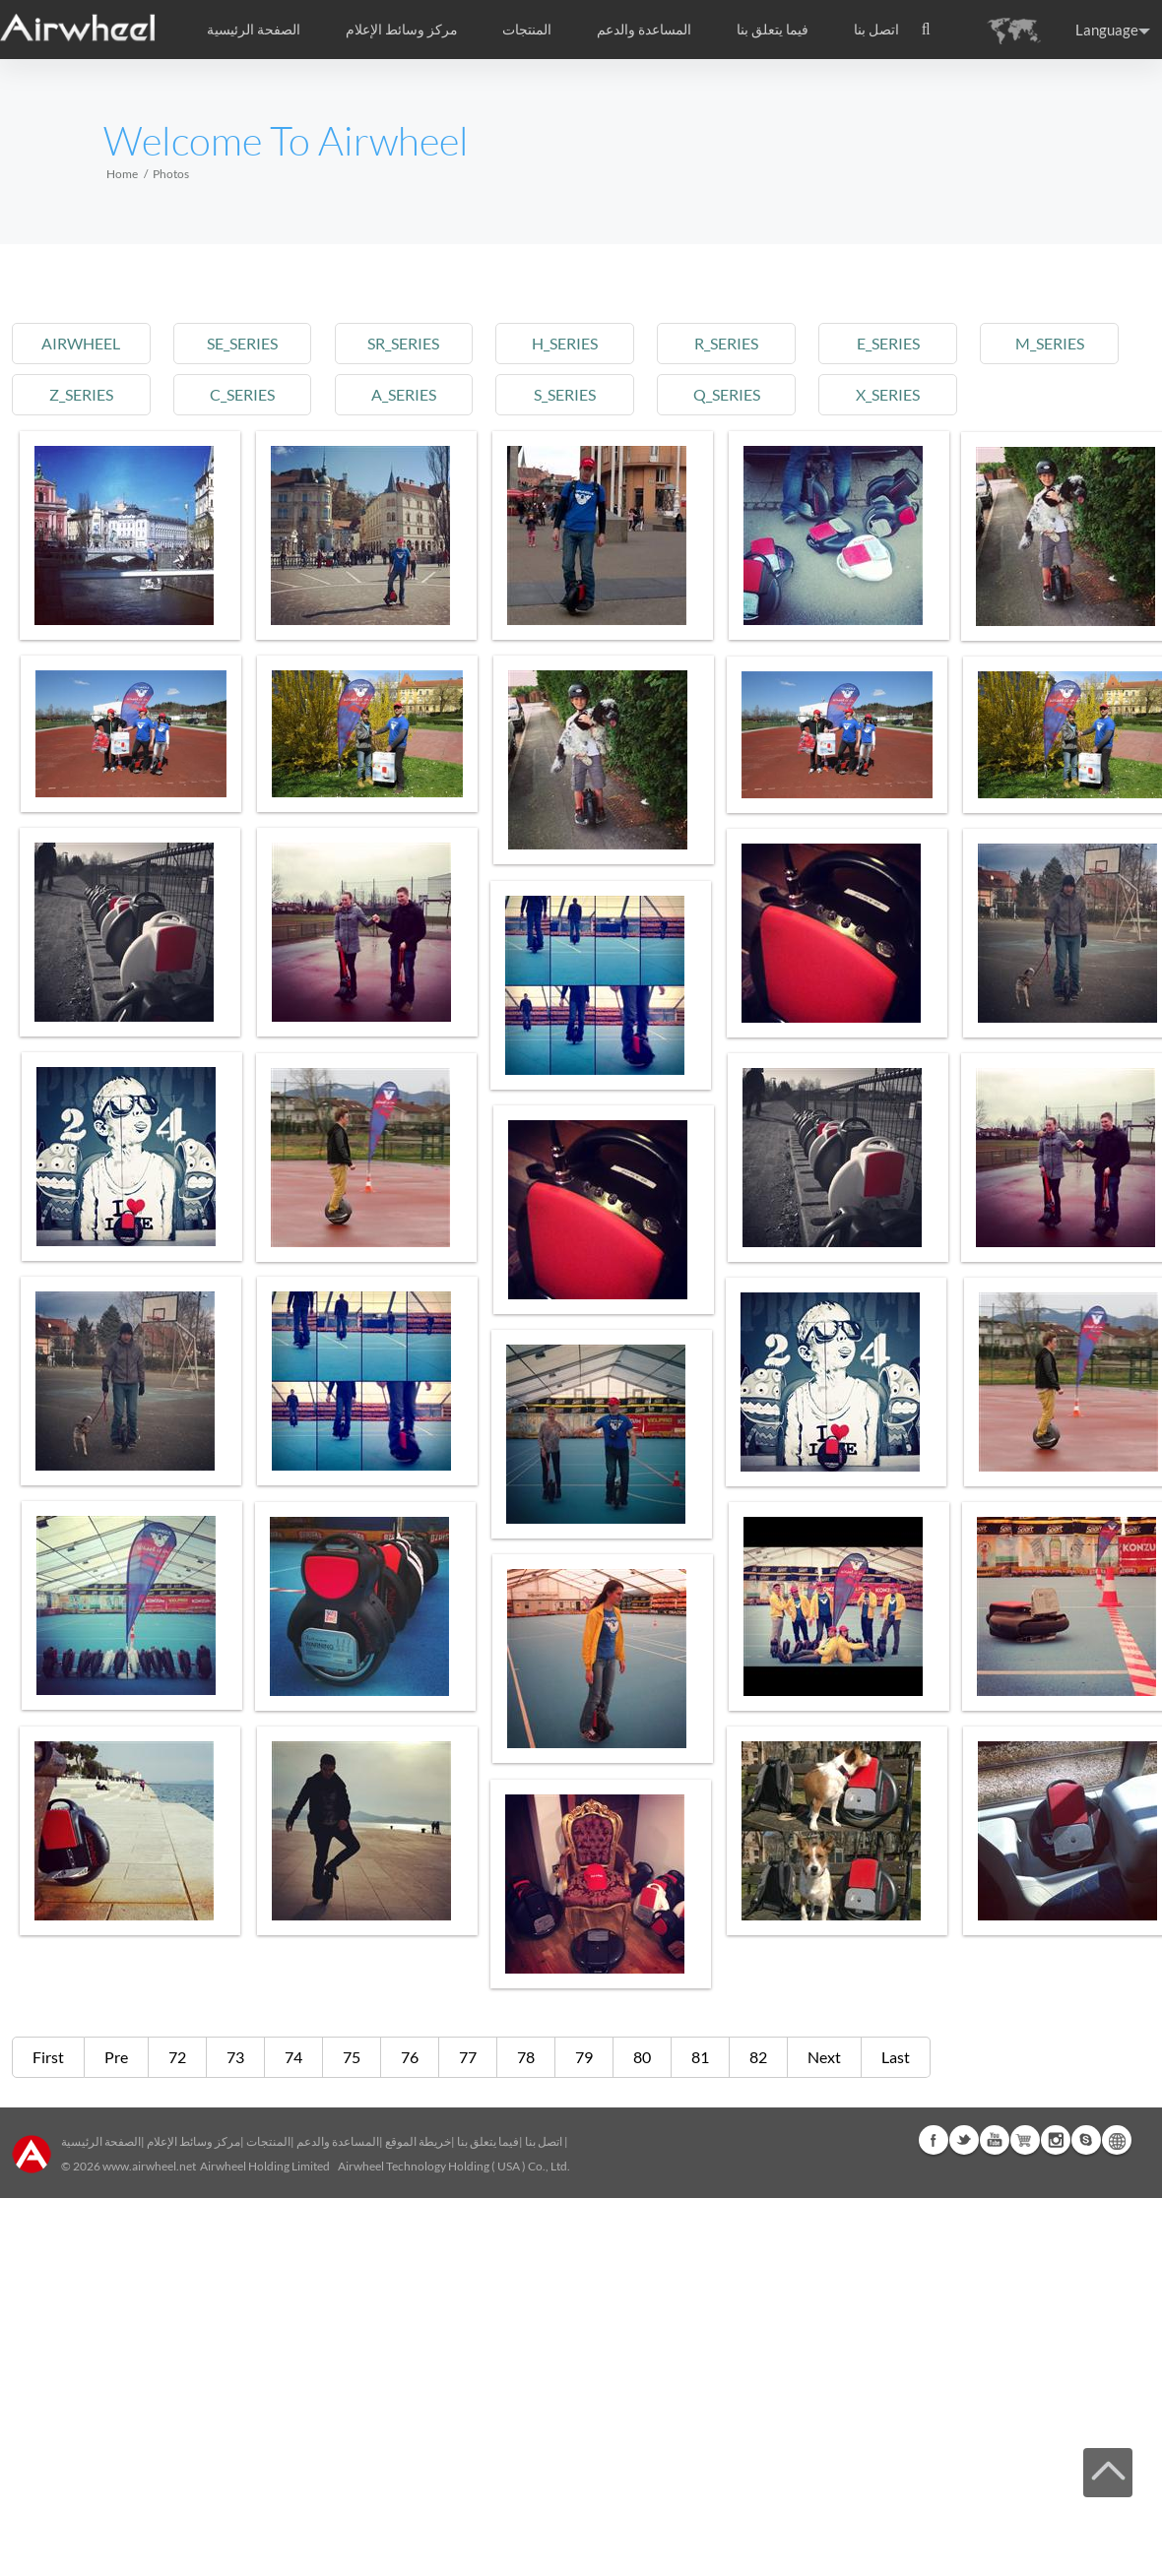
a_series (403, 394)
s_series (565, 394)
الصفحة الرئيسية (253, 29)
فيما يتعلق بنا (488, 2141)
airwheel (80, 343)
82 (758, 2056)
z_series (81, 394)
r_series (726, 343)
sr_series (403, 343)
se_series (242, 343)
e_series (888, 343)
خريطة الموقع (418, 2141)
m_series (1049, 343)
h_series (565, 343)
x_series (888, 394)
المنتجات (526, 29)
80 (642, 2056)
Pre (116, 2056)
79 (584, 2056)
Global (1116, 2140)
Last (895, 2056)
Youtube (994, 2140)
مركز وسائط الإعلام (193, 2141)
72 (177, 2056)
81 (700, 2056)
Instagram (1055, 2140)
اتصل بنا (876, 29)
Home (122, 173)
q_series (726, 394)
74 (293, 2056)
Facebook (933, 2140)
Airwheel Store (1025, 2140)
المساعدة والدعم (644, 29)
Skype (1086, 2140)
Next (824, 2056)
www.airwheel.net (149, 2166)
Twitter (964, 2140)
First (48, 2056)
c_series (242, 394)
